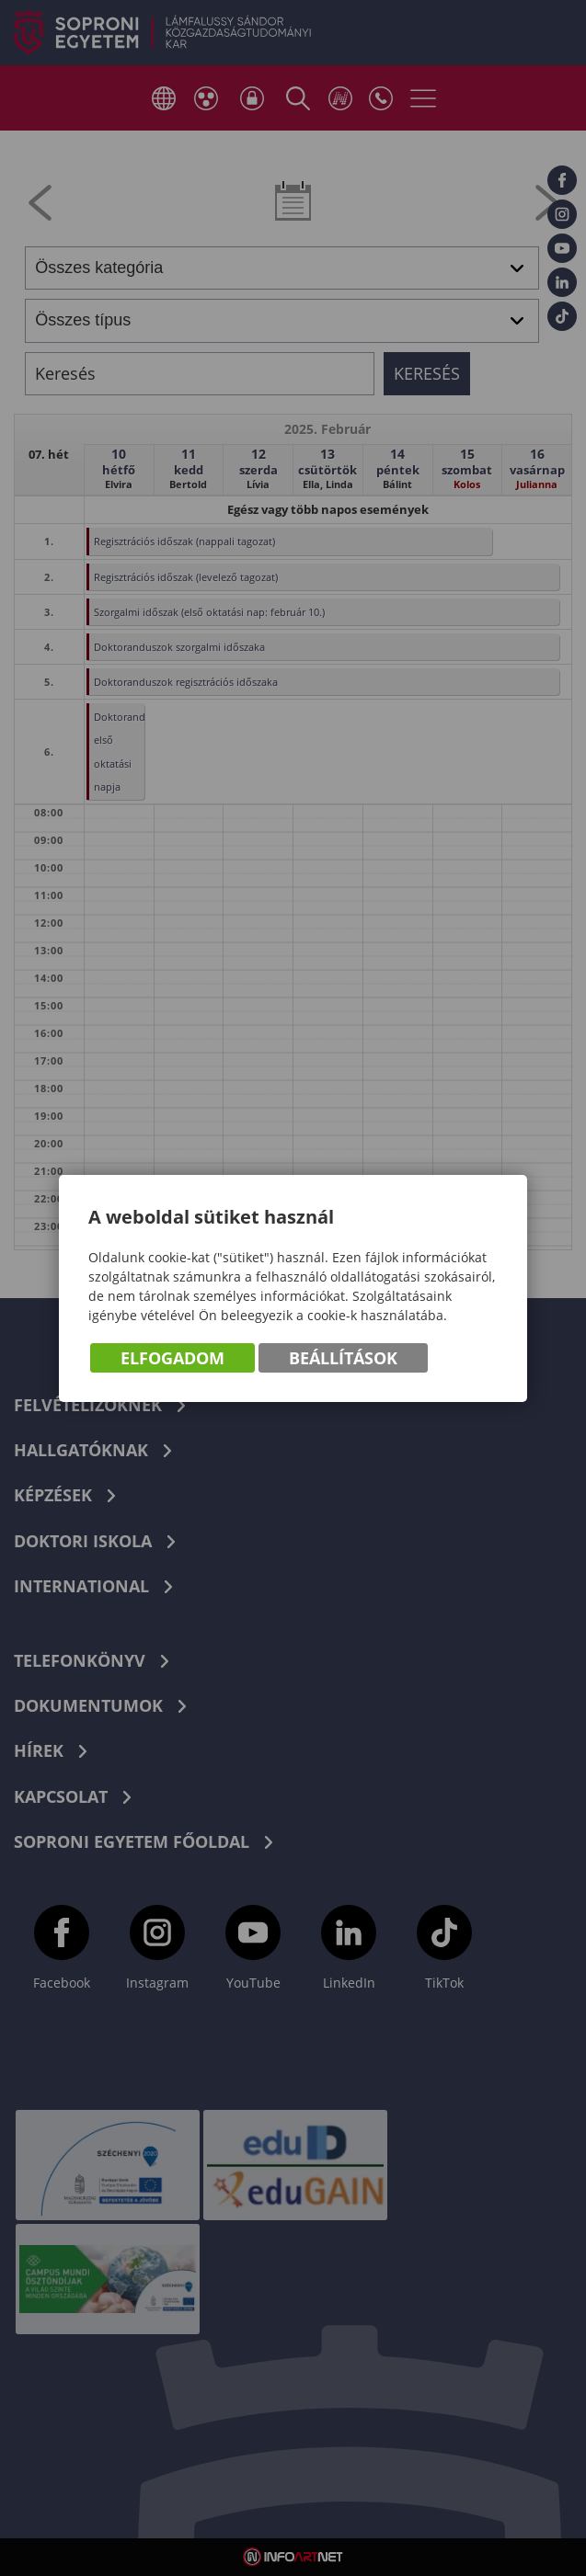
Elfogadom (172, 1358)
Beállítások (343, 1358)
